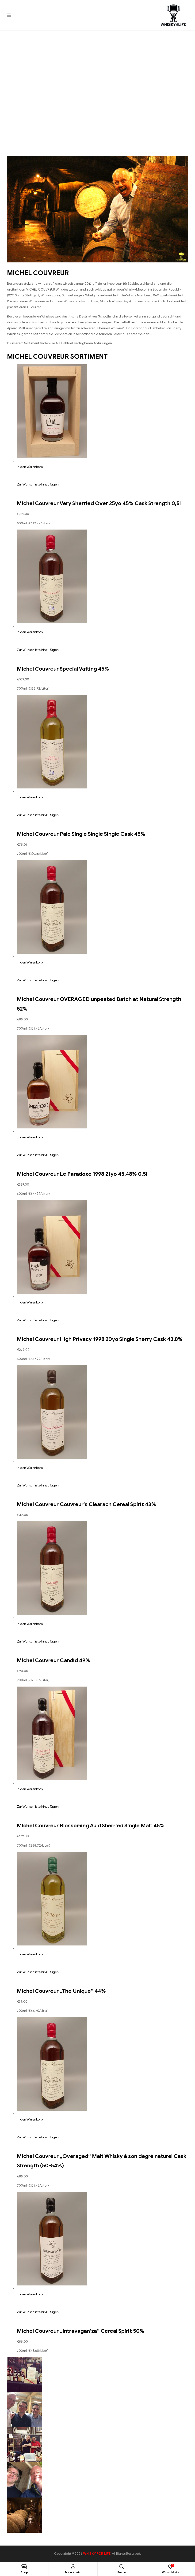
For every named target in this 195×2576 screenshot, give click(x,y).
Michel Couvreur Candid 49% (53, 1660)
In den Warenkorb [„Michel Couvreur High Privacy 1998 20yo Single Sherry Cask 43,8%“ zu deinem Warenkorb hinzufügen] (30, 1302)
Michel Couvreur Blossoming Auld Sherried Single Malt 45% (90, 1825)
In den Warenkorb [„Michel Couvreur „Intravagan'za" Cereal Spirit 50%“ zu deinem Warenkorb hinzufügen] (30, 2294)
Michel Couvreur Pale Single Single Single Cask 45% (81, 834)
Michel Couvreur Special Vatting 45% (63, 668)
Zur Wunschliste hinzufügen (38, 484)
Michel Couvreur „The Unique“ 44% (61, 1991)
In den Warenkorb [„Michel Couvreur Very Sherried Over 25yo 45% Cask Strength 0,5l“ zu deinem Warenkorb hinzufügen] (30, 467)
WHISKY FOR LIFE (97, 2554)
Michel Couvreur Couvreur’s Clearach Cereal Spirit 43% (86, 1504)
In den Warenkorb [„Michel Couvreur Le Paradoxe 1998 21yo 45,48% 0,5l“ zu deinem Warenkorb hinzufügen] (30, 1137)
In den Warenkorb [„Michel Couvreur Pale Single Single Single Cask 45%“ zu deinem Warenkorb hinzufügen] (30, 797)
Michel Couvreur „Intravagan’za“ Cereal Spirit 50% (80, 2331)
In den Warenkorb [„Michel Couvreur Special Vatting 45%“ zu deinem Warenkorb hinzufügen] (30, 632)
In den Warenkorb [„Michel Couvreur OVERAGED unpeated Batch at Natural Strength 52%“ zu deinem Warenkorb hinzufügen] (30, 962)
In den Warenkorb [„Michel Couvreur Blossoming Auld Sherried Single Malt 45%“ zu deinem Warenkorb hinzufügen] (30, 1789)
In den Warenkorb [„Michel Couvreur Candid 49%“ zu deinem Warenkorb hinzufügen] (30, 1624)
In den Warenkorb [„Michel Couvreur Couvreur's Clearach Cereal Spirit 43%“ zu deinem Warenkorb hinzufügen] (30, 1468)
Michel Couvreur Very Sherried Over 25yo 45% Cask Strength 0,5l (99, 503)
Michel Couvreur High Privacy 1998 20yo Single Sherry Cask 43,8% (100, 1339)
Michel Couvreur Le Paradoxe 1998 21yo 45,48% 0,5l (82, 1174)
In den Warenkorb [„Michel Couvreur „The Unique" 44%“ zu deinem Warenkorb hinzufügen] (30, 1954)
